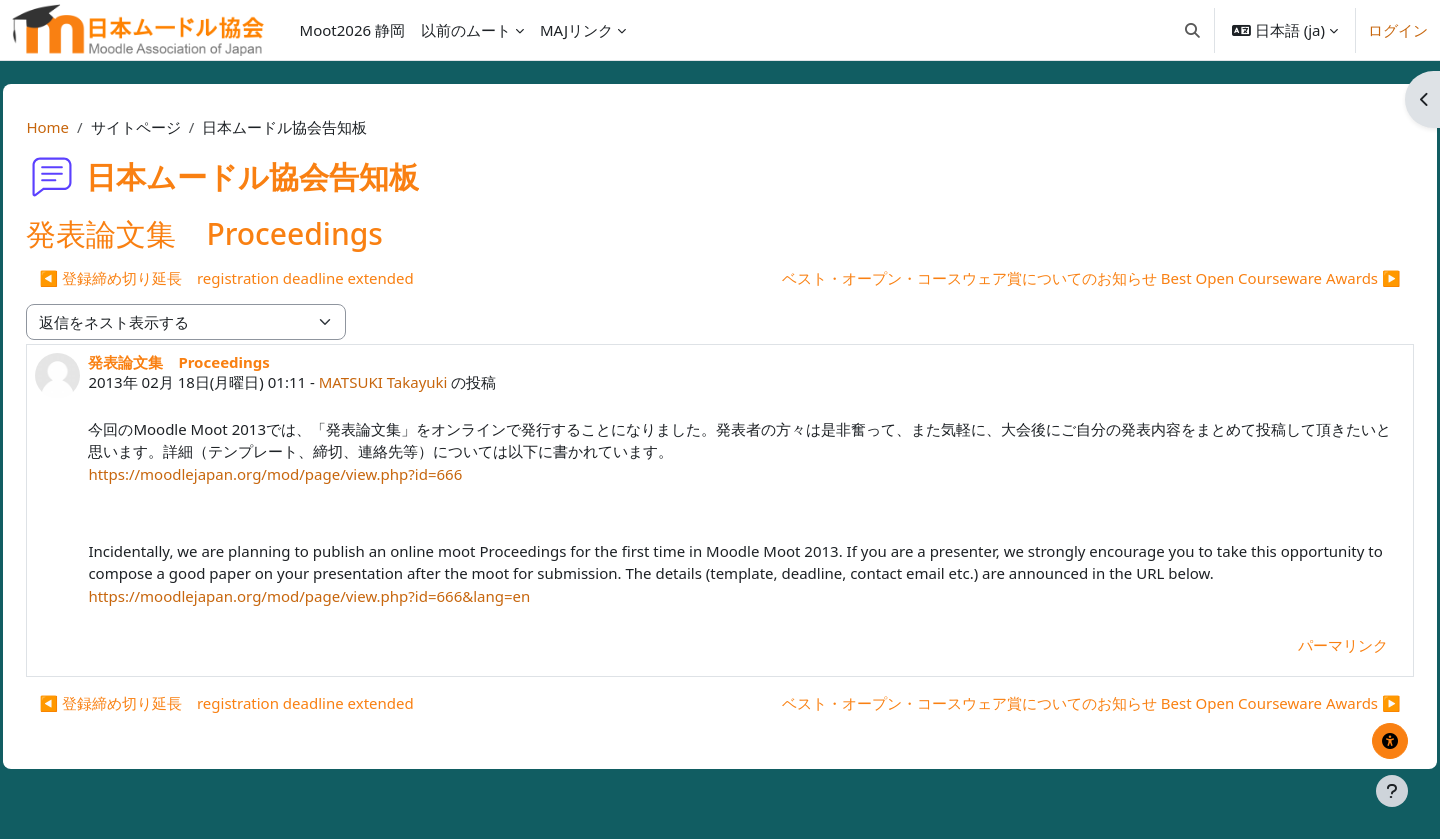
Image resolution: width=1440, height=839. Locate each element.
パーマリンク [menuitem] (1298, 668)
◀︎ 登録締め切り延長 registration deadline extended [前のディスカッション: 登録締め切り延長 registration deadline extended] (271, 278)
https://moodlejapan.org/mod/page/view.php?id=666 (320, 474)
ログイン (1398, 30)
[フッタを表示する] (1392, 791)
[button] (1192, 30)
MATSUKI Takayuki (427, 382)
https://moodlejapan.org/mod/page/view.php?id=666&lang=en (354, 618)
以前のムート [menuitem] (466, 30)
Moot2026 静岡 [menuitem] (352, 30)
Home (92, 127)
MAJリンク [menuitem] (576, 30)
